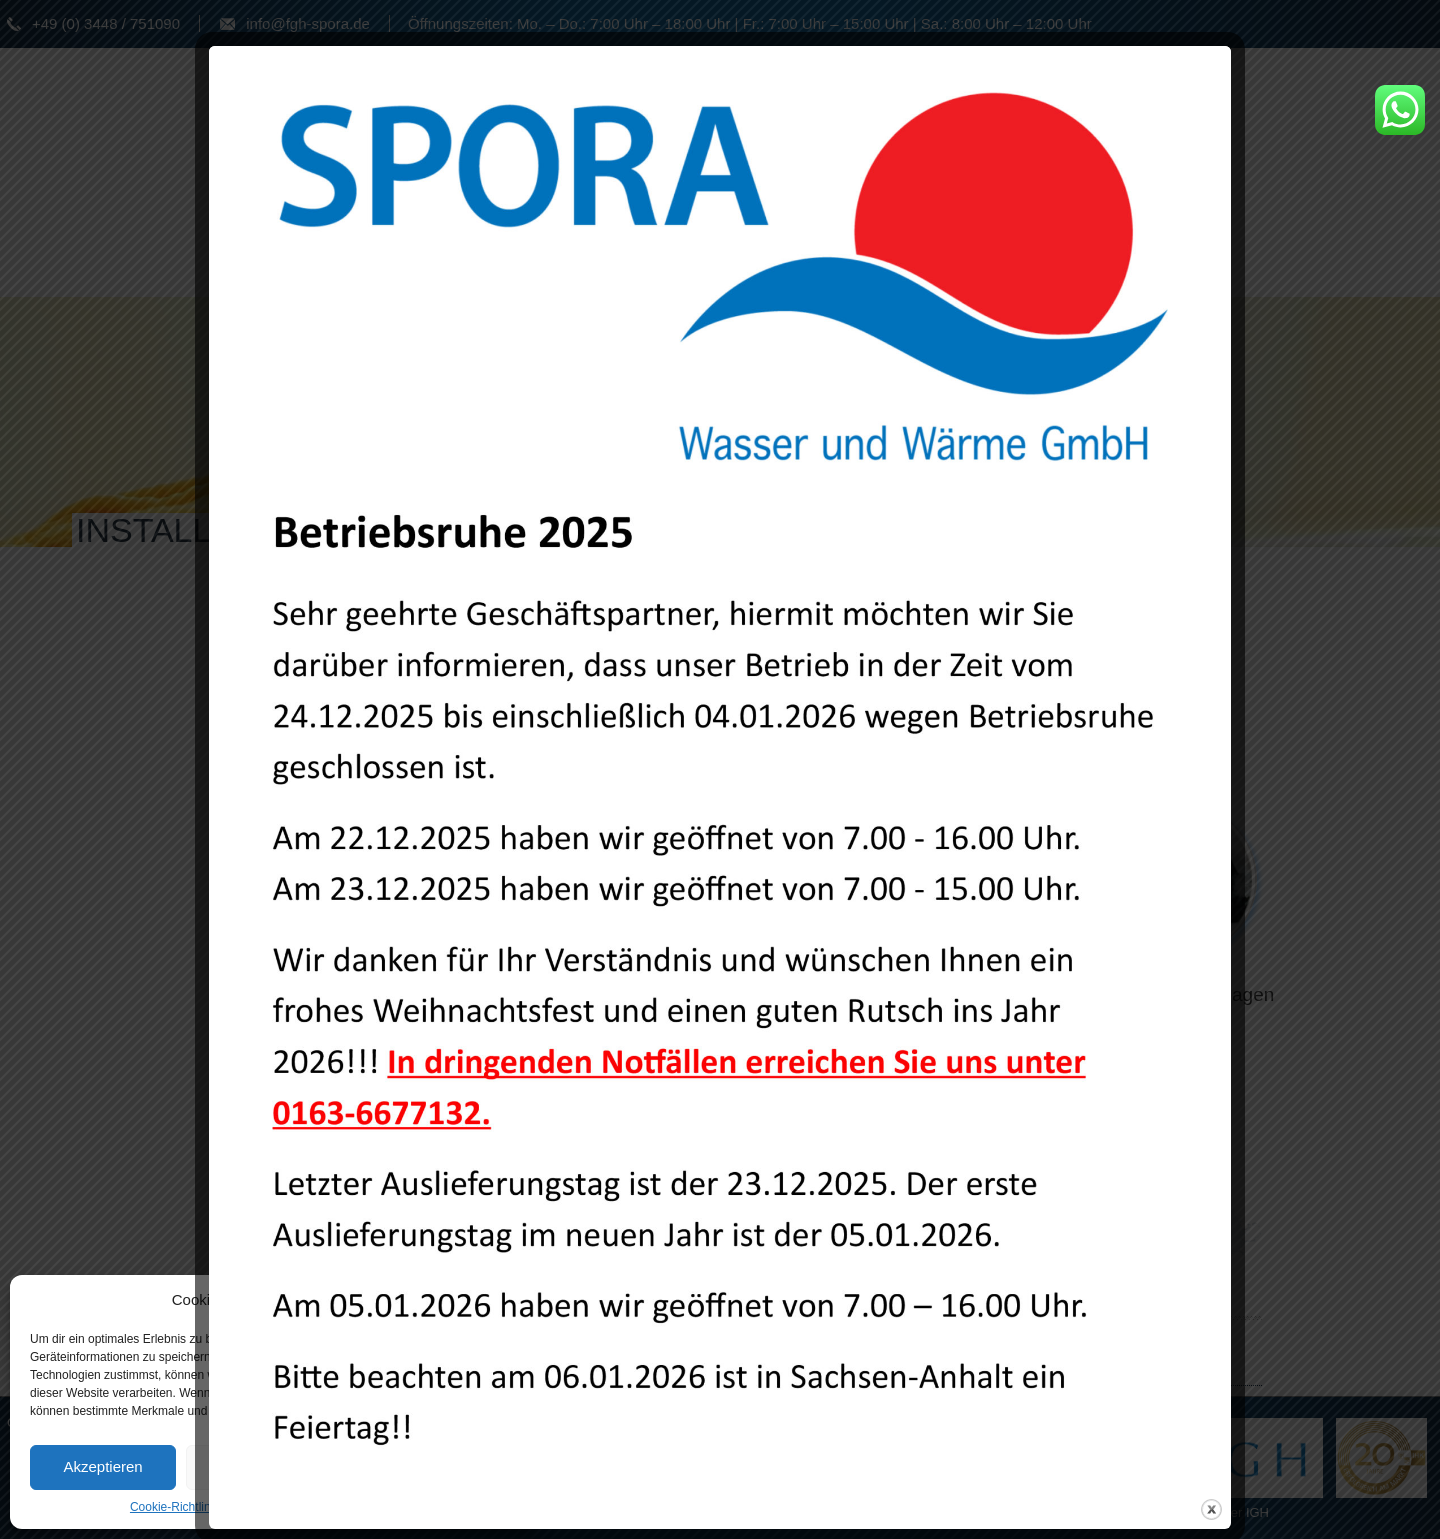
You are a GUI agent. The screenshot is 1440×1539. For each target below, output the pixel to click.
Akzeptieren (102, 1466)
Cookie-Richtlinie (175, 1507)
